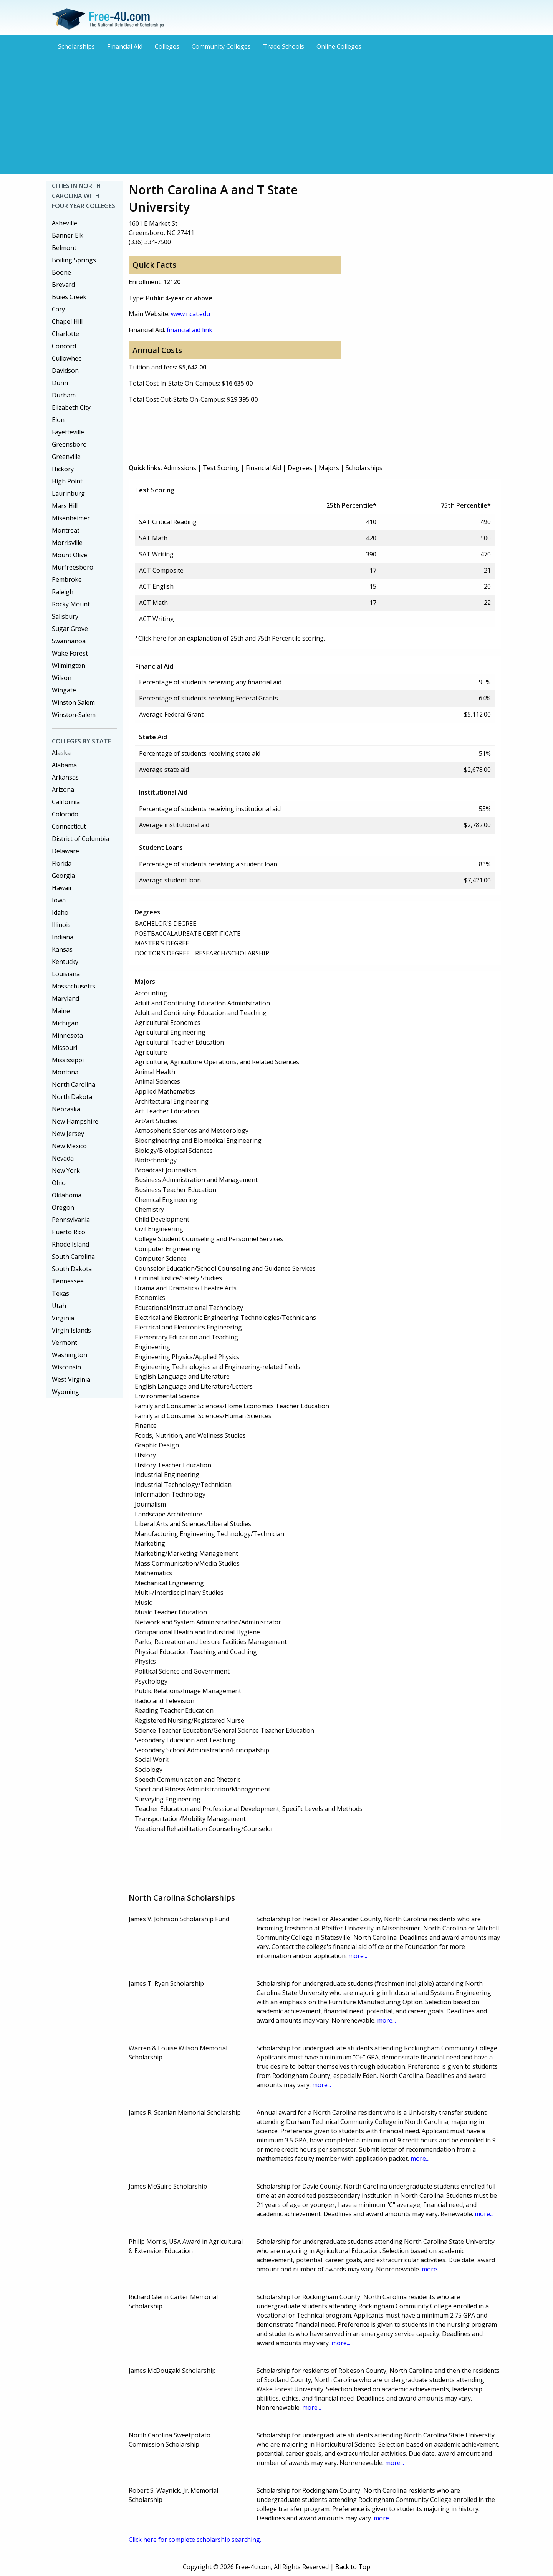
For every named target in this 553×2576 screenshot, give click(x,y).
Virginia (63, 1318)
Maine (61, 1011)
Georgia (63, 875)
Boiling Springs (74, 260)
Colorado (65, 814)
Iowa (59, 900)
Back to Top (352, 2567)
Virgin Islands (71, 1330)
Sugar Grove (70, 628)
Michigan (65, 1023)
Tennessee (68, 1281)
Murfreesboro (72, 567)
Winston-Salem (74, 714)
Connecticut (69, 826)
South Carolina (73, 1256)
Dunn (60, 383)
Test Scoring (221, 468)
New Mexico (69, 1146)
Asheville (64, 223)
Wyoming (65, 1391)
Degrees (300, 468)
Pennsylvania (71, 1219)
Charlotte (65, 333)
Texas (60, 1293)
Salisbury (65, 616)
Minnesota (67, 1035)
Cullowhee (67, 358)
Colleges (167, 46)
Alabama (64, 765)
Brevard (63, 284)
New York (66, 1170)
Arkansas (65, 777)
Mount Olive (69, 555)
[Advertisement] (276, 111)
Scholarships (76, 46)
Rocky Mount (71, 604)
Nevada (63, 1158)
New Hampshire (75, 1121)
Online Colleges (338, 46)
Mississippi (68, 1060)
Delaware (65, 851)
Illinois (61, 924)
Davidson (65, 370)
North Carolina (73, 1084)
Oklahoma (66, 1195)
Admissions (180, 468)
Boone (61, 272)
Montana (65, 1072)
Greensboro (69, 444)
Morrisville (67, 542)
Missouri (64, 1047)
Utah (59, 1305)
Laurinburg (68, 493)
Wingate (64, 690)
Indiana (62, 937)
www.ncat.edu (190, 314)
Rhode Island (70, 1244)
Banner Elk (67, 235)
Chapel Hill (67, 321)
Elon (58, 420)
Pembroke (67, 579)
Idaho (60, 912)
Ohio (59, 1183)
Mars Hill (65, 506)
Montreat (65, 530)
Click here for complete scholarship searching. (195, 2539)
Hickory (63, 469)
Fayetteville (68, 432)
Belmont (64, 247)
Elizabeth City (71, 407)
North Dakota (72, 1097)
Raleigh (62, 592)
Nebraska (66, 1109)
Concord (64, 346)
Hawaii (61, 888)
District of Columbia (80, 838)
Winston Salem (73, 702)
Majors (329, 468)
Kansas (62, 949)
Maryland (65, 998)
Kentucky (65, 961)
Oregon (63, 1207)
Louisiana (66, 974)
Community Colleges (221, 46)
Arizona (63, 789)
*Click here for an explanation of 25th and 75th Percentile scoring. (230, 638)
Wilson (61, 678)
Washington (69, 1355)
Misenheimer (71, 518)
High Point (67, 481)
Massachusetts (73, 986)
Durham (64, 395)
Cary (58, 309)
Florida (61, 863)
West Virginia (71, 1379)
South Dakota (72, 1269)
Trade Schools (283, 46)
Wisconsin (66, 1367)
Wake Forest (70, 653)
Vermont (64, 1342)
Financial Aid (124, 46)
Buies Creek (69, 297)
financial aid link (189, 330)
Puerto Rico (68, 1232)
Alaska (61, 752)
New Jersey (68, 1133)
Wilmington (68, 665)
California (66, 802)
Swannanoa (69, 641)
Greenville (66, 456)
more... (357, 1956)
